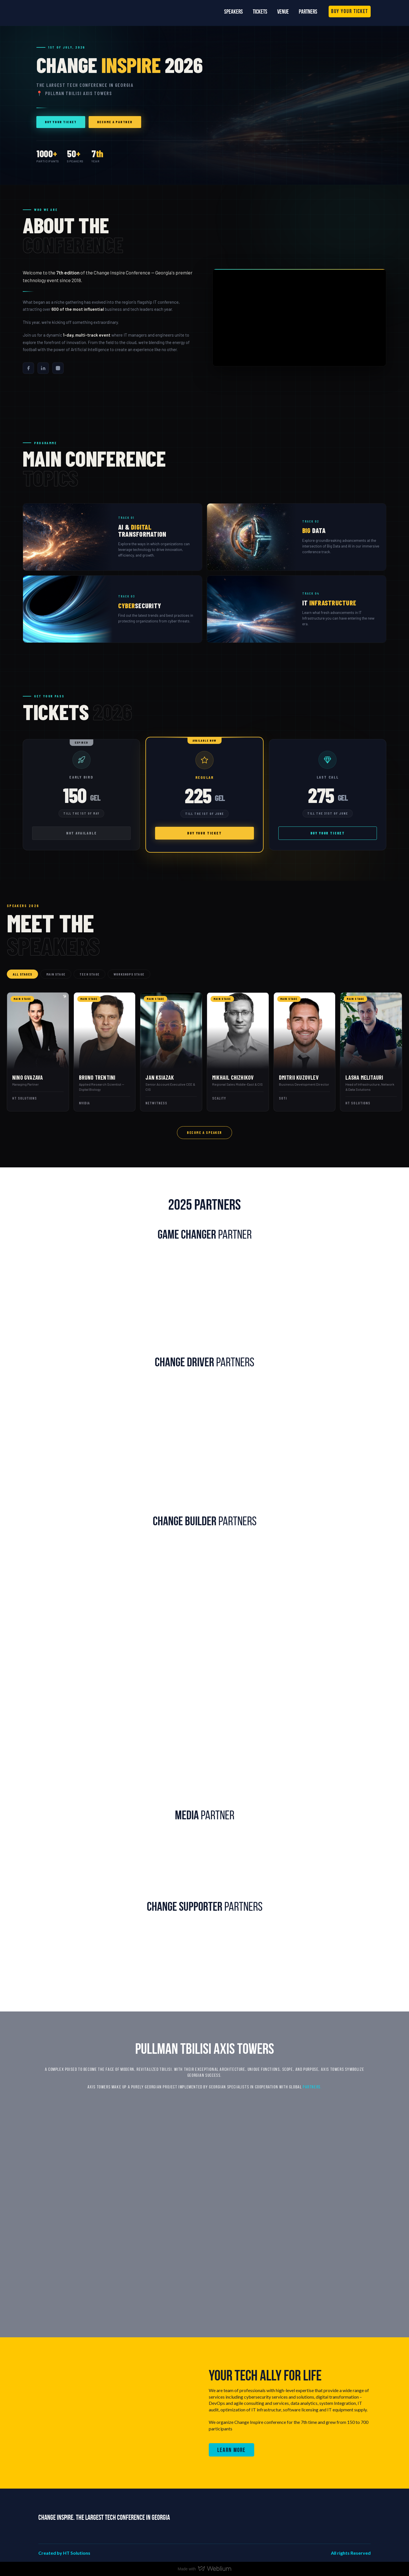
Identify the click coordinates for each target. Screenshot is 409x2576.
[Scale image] (90, 1301)
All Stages (22, 974)
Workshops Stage (129, 974)
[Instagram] (58, 368)
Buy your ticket (61, 122)
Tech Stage (89, 974)
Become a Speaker (204, 1132)
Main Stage (55, 974)
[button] (350, 11)
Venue (283, 11)
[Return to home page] (64, 11)
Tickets (260, 11)
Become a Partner (115, 122)
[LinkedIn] (43, 368)
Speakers (233, 11)
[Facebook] (28, 368)
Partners (308, 11)
